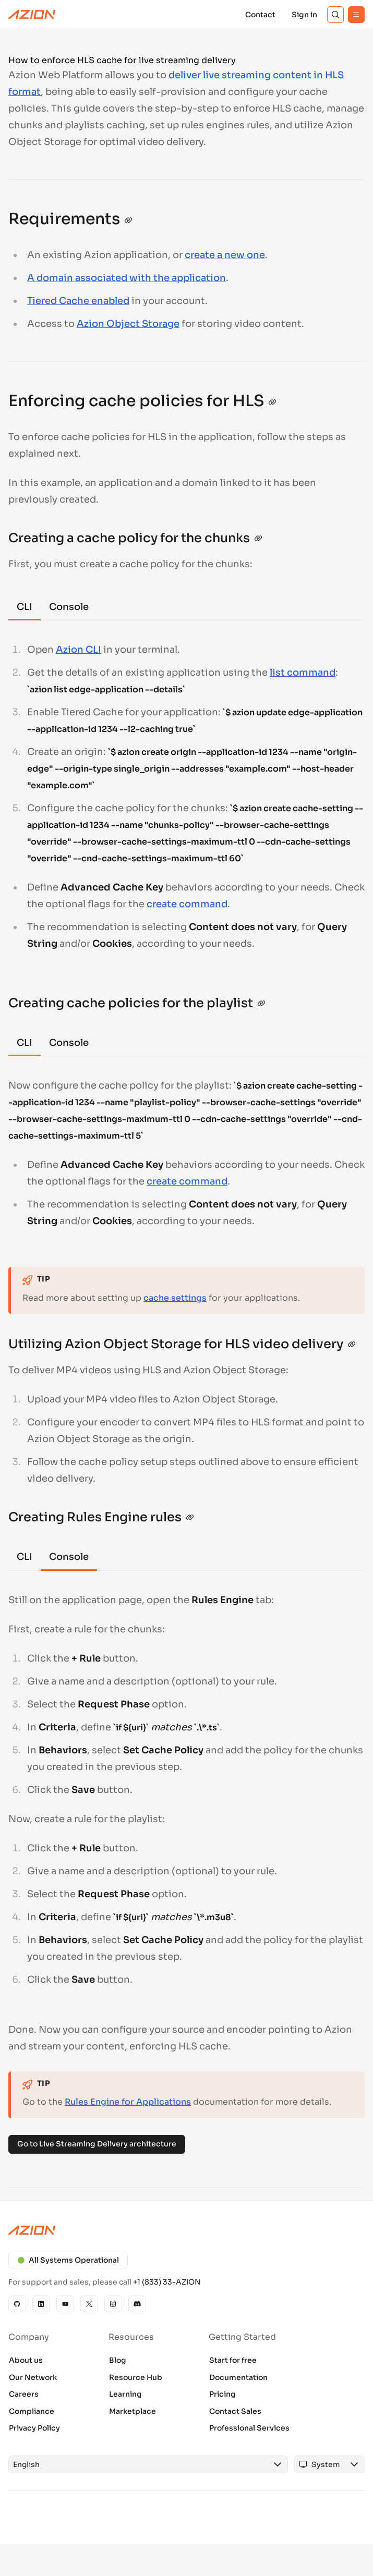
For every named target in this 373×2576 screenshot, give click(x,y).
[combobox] (138, 2464)
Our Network (33, 2377)
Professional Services (249, 2428)
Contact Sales (235, 2411)
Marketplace (132, 2411)
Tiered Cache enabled (78, 301)
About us (26, 2360)
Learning (125, 2394)
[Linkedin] (41, 2304)
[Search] (335, 14)
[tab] (24, 607)
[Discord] (137, 2304)
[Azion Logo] (31, 14)
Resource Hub (135, 2377)
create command (187, 904)
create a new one (225, 255)
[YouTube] (65, 2304)
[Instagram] (113, 2304)
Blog (117, 2360)
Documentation (238, 2377)
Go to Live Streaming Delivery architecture (96, 2143)
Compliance (31, 2411)
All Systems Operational (68, 2260)
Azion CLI (78, 649)
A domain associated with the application (126, 278)
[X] (89, 2304)
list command (302, 672)
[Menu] (356, 14)
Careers (24, 2394)
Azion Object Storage (128, 323)
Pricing (222, 2394)
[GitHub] (17, 2304)
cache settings (175, 1297)
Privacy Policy (34, 2428)
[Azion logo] (186, 2230)
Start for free (233, 2360)
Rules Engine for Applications (128, 2101)
